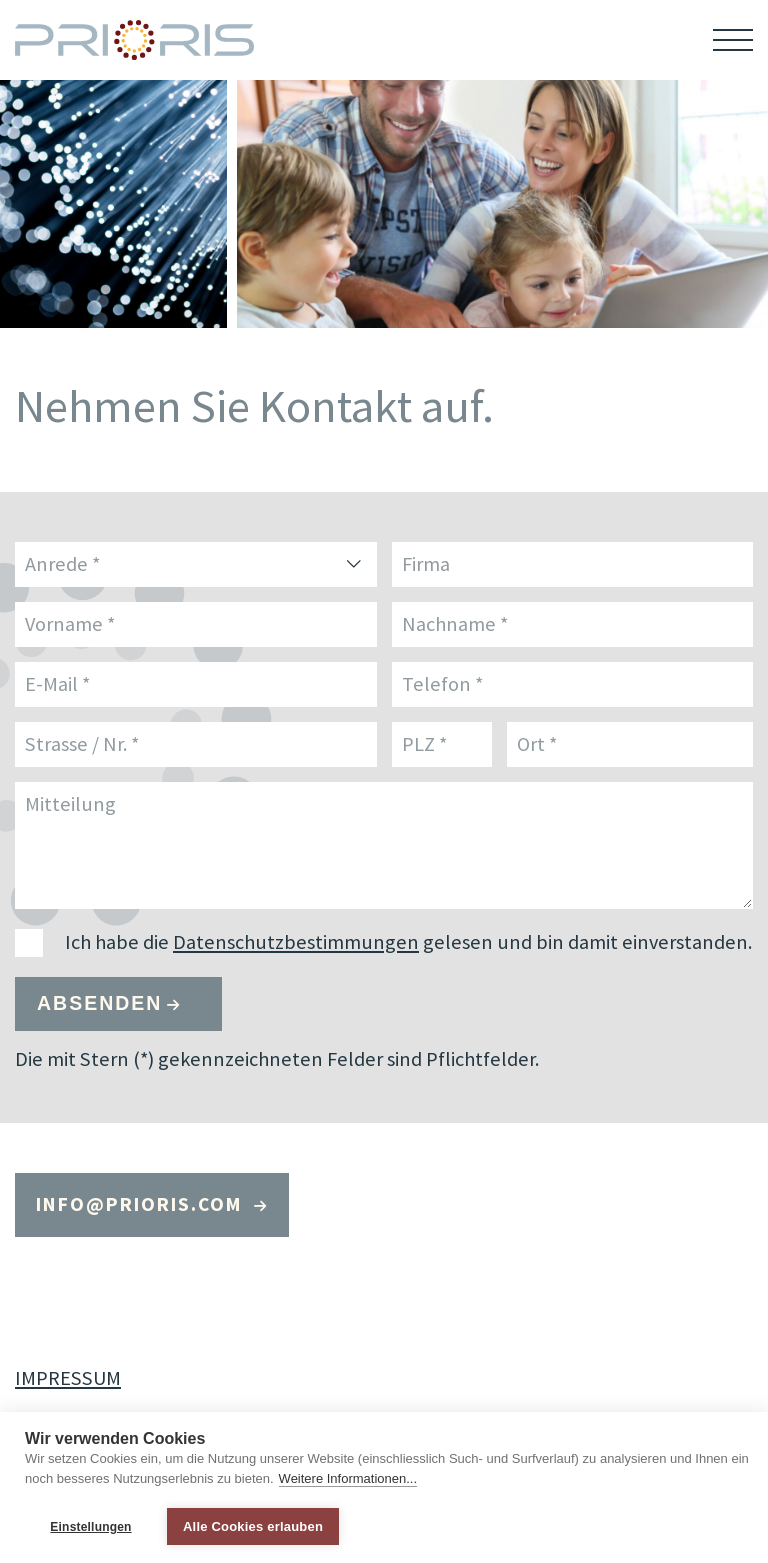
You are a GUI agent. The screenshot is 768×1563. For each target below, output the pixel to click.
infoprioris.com (142, 1204)
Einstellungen (90, 1527)
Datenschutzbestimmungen (296, 942)
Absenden (99, 1003)
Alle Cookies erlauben (253, 1526)
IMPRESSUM (68, 1378)
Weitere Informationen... (348, 1478)
